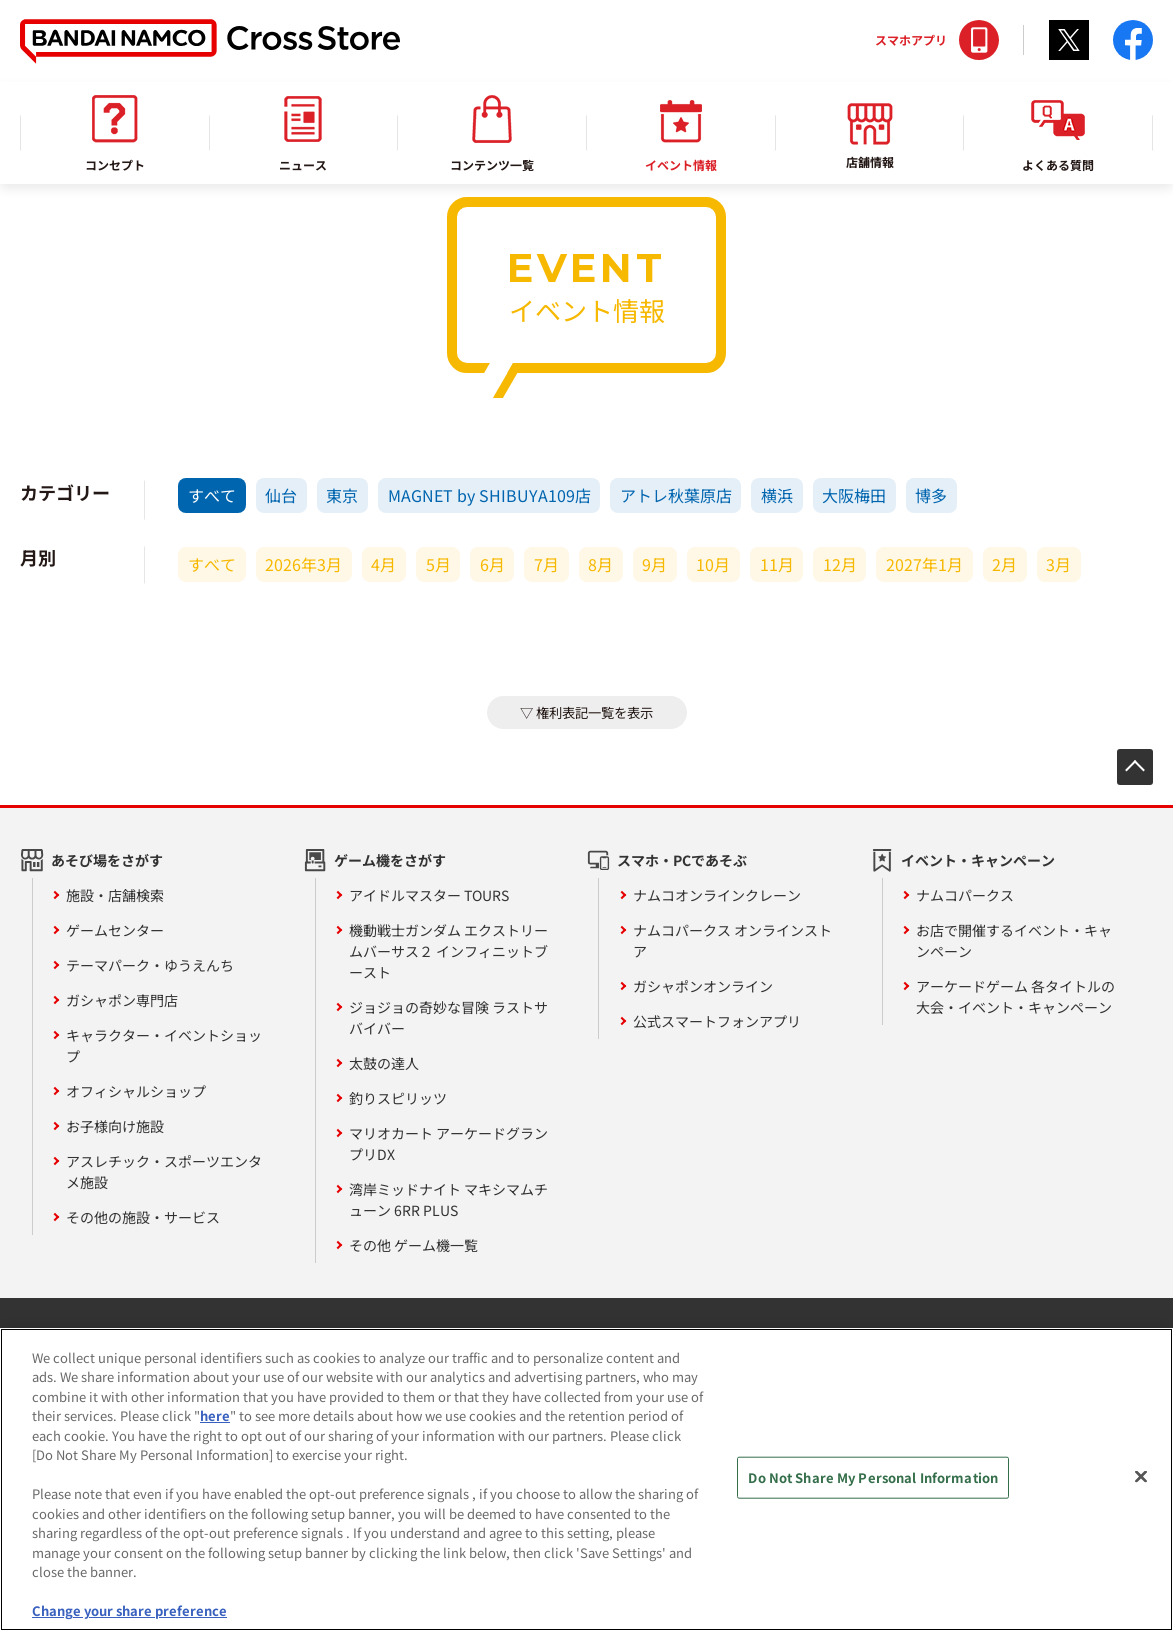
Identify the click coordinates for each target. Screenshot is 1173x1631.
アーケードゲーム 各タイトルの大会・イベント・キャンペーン (1015, 996)
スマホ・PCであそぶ (682, 860)
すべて (212, 495)
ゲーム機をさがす (390, 860)
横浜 (777, 495)
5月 (438, 564)
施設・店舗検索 (115, 895)
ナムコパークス (965, 895)
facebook (1133, 40)
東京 (342, 495)
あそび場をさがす (107, 860)
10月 (713, 564)
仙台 (281, 495)
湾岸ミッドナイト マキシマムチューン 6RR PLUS (448, 1199)
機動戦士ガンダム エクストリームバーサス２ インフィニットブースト (448, 951)
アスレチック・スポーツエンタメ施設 (164, 1171)
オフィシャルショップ (136, 1091)
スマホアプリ (911, 39)
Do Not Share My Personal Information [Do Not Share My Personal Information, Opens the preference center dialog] (873, 1485)
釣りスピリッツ (398, 1098)
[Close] (1141, 1485)
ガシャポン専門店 (122, 1000)
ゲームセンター (115, 930)
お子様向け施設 (115, 1126)
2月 (1004, 564)
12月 (840, 564)
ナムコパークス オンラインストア (732, 940)
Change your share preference (129, 1619)
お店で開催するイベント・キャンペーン (1014, 940)
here (215, 1424)
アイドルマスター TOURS (429, 895)
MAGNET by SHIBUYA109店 (489, 495)
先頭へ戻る (1135, 767)
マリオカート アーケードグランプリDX (448, 1143)
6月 (492, 564)
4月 (383, 564)
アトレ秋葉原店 (676, 495)
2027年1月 (924, 564)
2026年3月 (303, 564)
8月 (600, 564)
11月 (777, 564)
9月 (654, 564)
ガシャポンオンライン (703, 986)
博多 (931, 495)
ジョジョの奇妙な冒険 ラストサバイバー (448, 1017)
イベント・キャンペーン (978, 860)
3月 (1058, 564)
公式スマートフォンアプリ (717, 1021)
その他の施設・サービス (143, 1217)
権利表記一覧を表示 (594, 712)
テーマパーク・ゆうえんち (150, 965)
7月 (546, 564)
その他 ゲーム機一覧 (413, 1245)
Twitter (1069, 40)
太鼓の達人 (384, 1063)
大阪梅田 (854, 495)
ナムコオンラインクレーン (717, 895)
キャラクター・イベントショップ (164, 1045)
